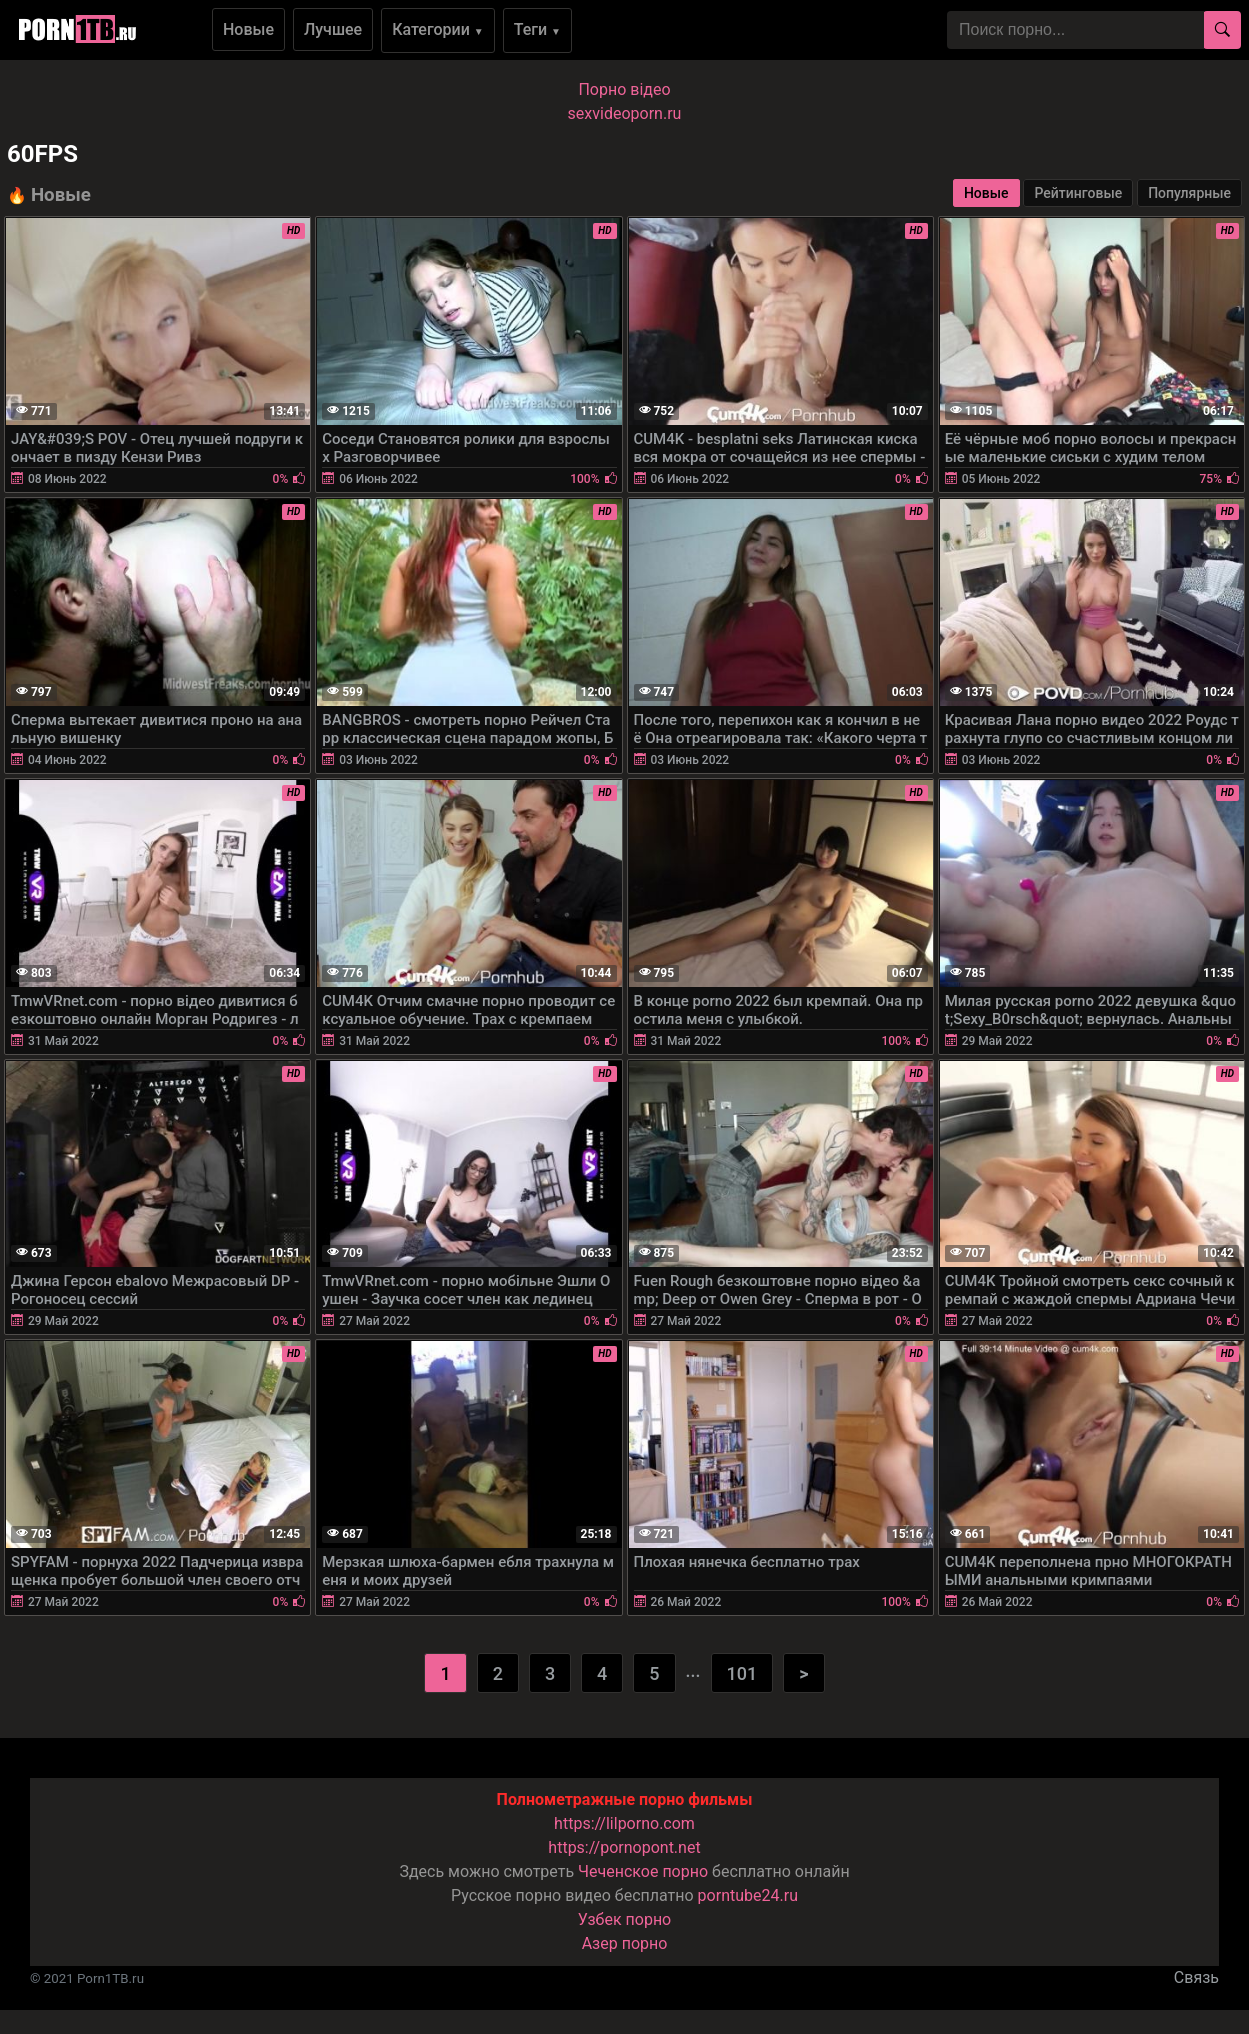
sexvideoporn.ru (625, 113)
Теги (537, 29)
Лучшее (333, 29)
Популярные (1189, 193)
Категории (438, 29)
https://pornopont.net (624, 1847)
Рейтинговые (1078, 193)
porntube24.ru (748, 1895)
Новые (248, 29)
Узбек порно (625, 1919)
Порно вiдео (624, 89)
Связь (1196, 1977)
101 (742, 1673)
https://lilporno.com (624, 1823)
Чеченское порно (643, 1871)
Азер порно (625, 1943)
